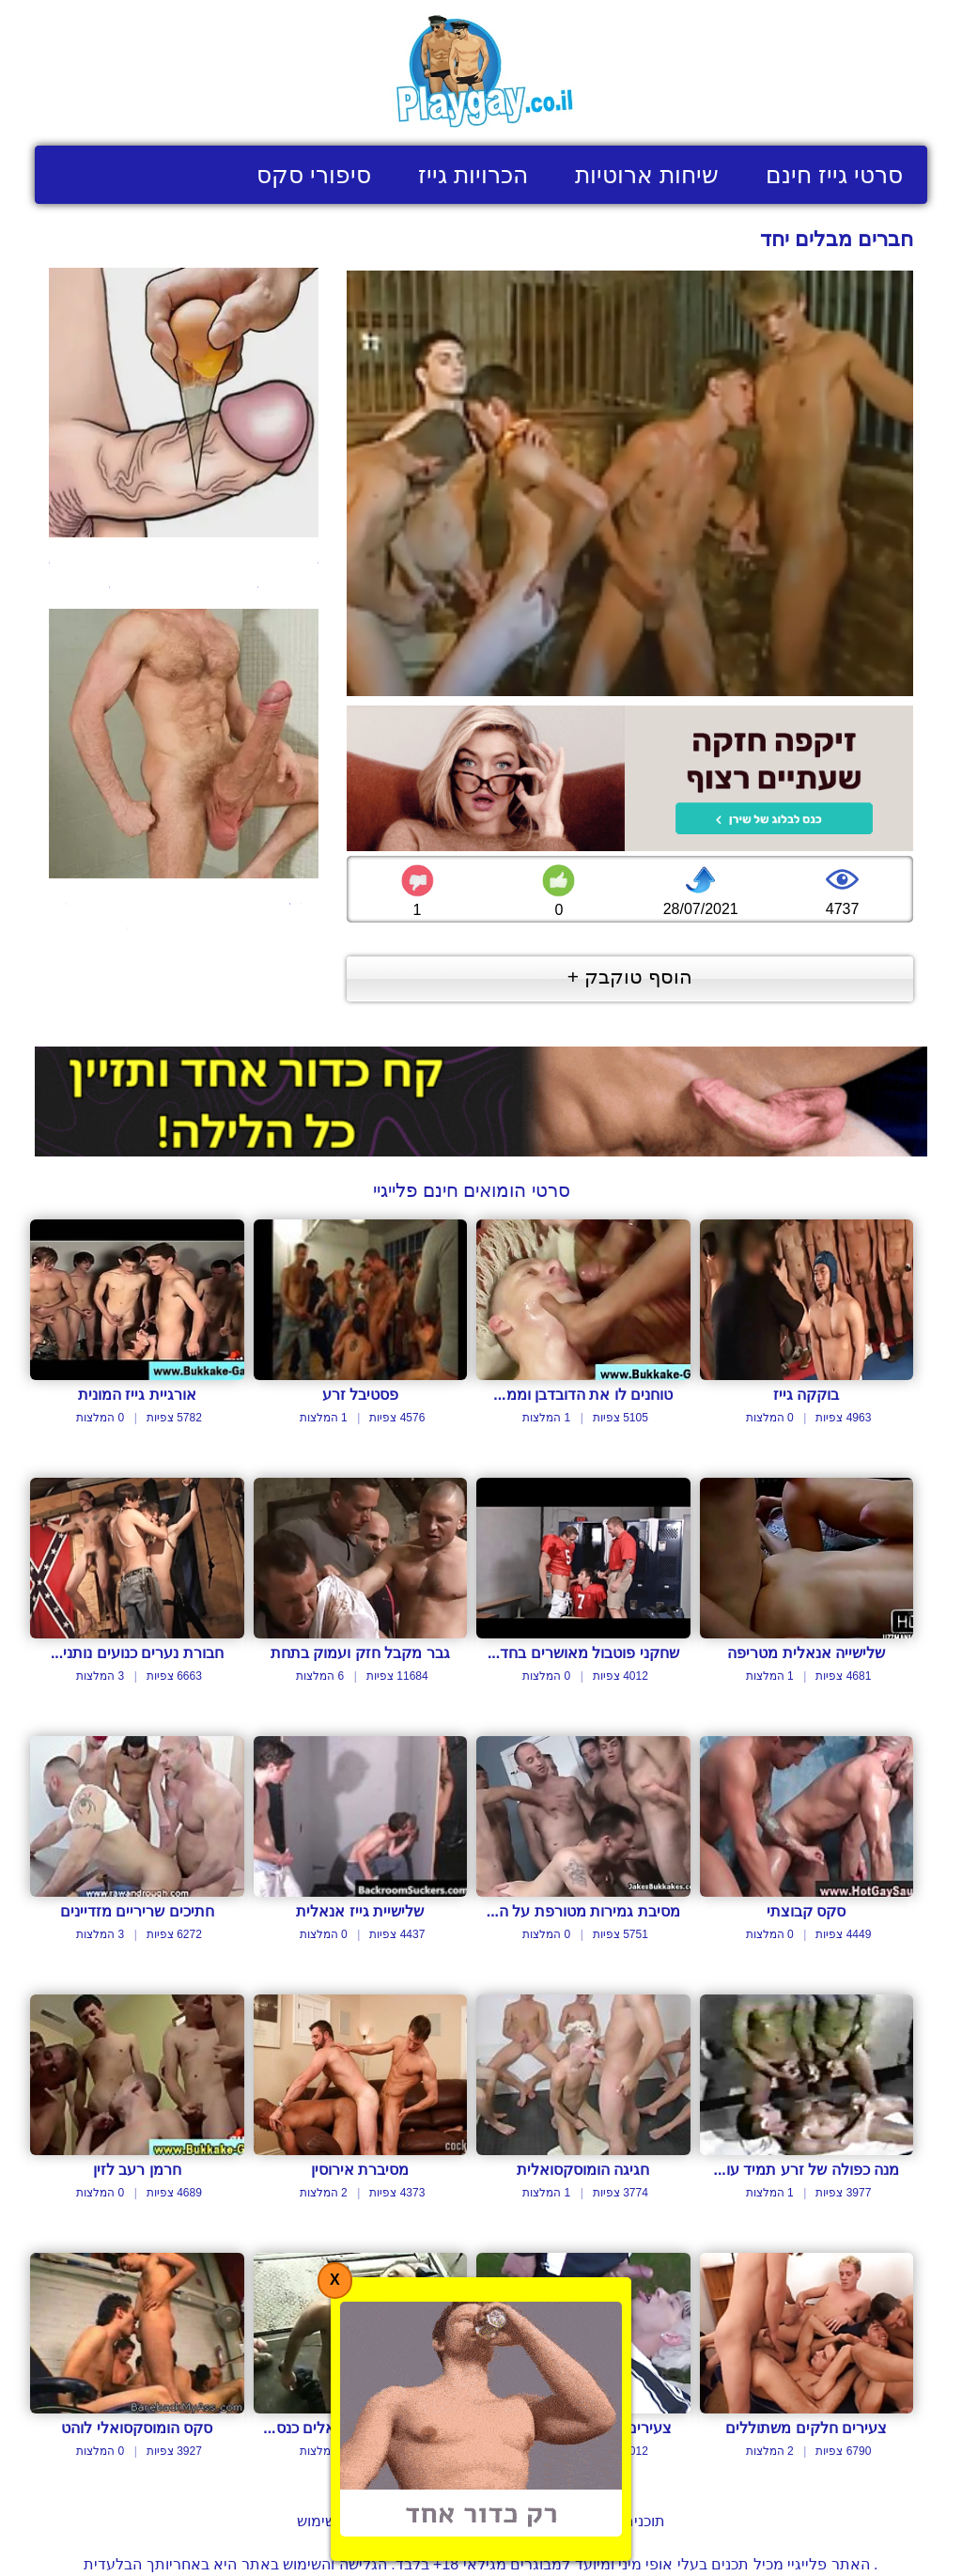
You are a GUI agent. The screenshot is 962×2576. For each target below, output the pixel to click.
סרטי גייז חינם (834, 175)
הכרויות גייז (473, 175)
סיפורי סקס (313, 175)
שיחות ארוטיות (647, 175)
